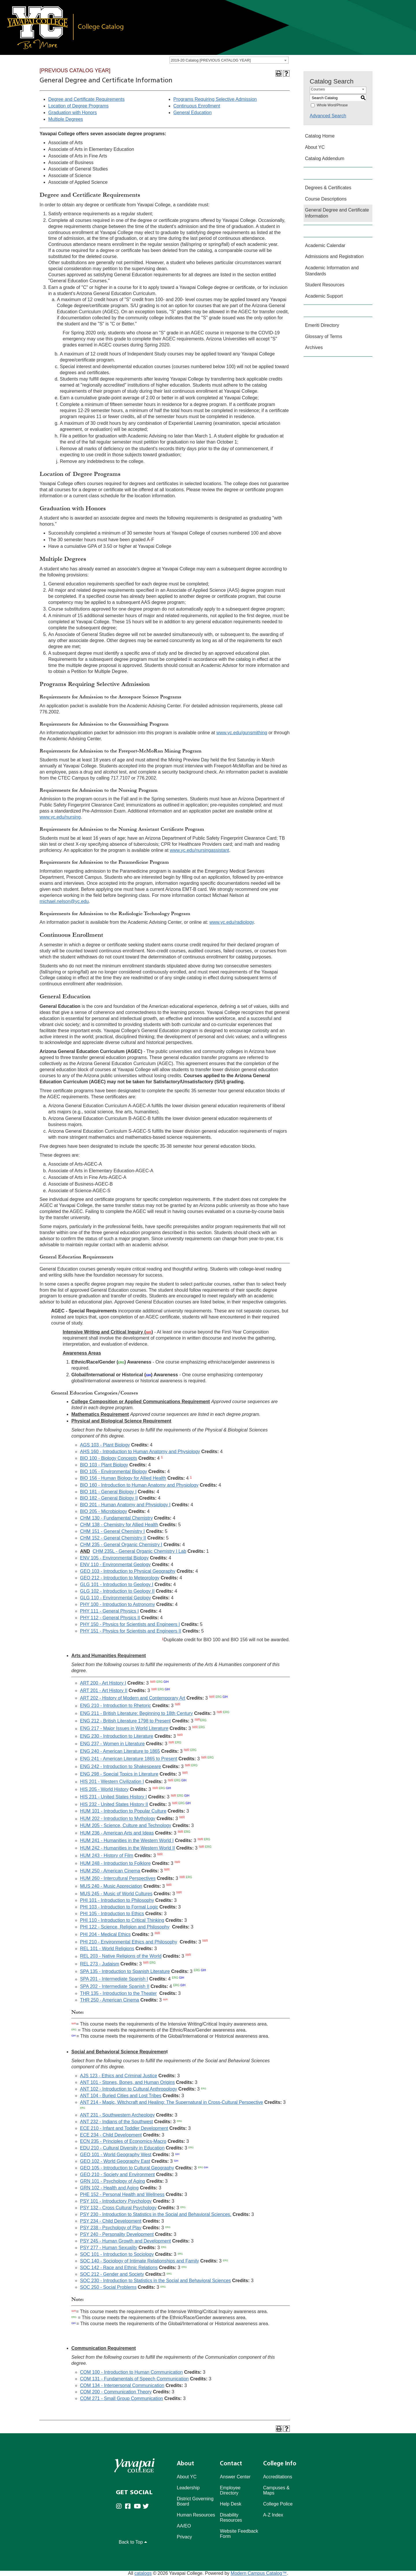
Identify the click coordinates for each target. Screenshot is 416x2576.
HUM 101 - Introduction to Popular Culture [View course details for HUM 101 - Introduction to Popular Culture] (123, 1811)
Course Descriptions (326, 198)
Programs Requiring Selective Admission (215, 99)
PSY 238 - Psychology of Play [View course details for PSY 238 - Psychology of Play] (110, 2227)
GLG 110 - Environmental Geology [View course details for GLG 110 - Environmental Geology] (115, 1597)
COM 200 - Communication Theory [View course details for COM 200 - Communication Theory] (116, 2391)
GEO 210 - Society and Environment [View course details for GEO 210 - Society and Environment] (117, 2174)
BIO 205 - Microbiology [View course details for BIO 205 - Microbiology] (103, 1511)
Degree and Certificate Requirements (86, 99)
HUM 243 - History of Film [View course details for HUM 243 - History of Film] (106, 1855)
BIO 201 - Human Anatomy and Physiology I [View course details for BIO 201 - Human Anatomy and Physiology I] (125, 1504)
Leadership (188, 2487)
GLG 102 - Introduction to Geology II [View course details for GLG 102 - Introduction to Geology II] (117, 1591)
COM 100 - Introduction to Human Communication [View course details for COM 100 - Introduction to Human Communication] (131, 2372)
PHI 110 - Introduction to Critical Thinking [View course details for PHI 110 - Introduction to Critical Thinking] (122, 1920)
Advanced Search (328, 115)
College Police (278, 2503)
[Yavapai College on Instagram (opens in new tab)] (120, 2506)
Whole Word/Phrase (332, 105)
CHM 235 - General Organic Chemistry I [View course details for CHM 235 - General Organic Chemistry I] (121, 1544)
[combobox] (229, 60)
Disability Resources (231, 2517)
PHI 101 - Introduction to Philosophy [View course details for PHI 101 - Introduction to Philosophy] (117, 1900)
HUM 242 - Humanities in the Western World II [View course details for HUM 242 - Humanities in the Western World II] (127, 1848)
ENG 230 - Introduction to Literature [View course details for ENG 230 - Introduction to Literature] (116, 1736)
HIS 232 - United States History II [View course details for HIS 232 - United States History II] (114, 1804)
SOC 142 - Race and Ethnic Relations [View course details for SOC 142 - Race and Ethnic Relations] (119, 2267)
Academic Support (324, 296)
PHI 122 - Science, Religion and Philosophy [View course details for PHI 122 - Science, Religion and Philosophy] (125, 1926)
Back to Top (133, 2542)
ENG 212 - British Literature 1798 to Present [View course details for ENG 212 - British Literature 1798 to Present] (125, 1720)
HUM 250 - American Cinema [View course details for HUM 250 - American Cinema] (110, 1870)
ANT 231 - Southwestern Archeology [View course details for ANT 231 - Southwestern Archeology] (117, 2115)
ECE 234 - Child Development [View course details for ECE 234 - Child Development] (111, 2134)
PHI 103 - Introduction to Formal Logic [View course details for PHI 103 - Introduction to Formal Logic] (119, 1906)
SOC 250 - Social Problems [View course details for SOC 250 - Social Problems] (108, 2287)
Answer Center (235, 2476)
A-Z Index (273, 2514)
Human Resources (196, 2514)
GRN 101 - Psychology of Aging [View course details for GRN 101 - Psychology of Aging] (112, 2181)
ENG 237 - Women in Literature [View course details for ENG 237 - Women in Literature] (112, 1743)
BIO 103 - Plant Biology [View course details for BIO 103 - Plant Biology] (104, 1464)
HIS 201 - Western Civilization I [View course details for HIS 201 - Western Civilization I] (112, 1781)
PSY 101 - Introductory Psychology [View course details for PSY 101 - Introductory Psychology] (116, 2201)
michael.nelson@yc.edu (64, 901)
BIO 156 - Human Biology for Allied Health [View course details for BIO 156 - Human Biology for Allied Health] (123, 1478)
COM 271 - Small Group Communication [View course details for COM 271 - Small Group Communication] (121, 2398)
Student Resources (324, 284)
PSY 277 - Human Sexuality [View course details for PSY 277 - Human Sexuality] (108, 2247)
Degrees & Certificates (328, 187)
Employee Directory (230, 2490)
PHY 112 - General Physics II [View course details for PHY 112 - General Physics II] (110, 1617)
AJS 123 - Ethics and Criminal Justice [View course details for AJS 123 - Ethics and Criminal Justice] (118, 2075)
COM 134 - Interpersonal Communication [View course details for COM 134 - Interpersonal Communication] (122, 2385)
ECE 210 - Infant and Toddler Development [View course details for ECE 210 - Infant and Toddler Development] (124, 2128)
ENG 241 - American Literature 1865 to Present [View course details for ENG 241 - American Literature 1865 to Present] (128, 1759)
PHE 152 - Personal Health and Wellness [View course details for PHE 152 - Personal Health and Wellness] (122, 2194)
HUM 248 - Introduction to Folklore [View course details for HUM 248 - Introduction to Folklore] (115, 1863)
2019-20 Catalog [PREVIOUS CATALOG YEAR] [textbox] (211, 60)
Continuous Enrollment (196, 105)
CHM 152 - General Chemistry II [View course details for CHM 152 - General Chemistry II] (113, 1537)
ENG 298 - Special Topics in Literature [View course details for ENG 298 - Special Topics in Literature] (119, 1774)
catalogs (143, 2573)
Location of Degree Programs (78, 105)
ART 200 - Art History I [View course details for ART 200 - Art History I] (103, 1683)
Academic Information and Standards (332, 270)
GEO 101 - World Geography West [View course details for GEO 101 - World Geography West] (115, 2154)
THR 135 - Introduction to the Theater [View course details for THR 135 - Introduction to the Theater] (118, 1993)
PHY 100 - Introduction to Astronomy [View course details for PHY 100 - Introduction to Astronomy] (117, 1604)
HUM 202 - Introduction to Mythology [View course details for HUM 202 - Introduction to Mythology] (117, 1818)
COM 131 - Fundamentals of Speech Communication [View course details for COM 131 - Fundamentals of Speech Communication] (134, 2378)
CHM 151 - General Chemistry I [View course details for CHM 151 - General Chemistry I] (112, 1531)
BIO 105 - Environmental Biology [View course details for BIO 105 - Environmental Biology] (113, 1471)
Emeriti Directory (322, 325)
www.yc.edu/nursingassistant (199, 850)
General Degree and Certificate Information (337, 212)
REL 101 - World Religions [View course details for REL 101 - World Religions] (107, 1948)
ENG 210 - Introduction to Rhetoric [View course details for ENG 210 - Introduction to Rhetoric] (115, 1705)
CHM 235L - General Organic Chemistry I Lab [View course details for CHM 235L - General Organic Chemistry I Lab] (139, 1551)
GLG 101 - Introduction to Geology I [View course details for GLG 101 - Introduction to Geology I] (116, 1584)
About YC (315, 147)
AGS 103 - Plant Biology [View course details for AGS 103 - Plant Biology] (105, 1444)
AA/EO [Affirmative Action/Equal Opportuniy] (184, 2525)
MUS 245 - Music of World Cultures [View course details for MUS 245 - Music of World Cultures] (116, 1893)
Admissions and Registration (334, 256)
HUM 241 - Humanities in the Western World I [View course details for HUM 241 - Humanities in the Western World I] (127, 1840)
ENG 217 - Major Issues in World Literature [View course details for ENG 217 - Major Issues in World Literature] (124, 1728)
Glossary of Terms (323, 336)
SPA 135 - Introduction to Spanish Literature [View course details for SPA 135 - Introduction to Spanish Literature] (125, 1971)
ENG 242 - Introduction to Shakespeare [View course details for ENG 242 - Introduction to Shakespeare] (120, 1766)
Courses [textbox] (318, 89)
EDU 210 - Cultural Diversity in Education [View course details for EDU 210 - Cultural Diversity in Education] (122, 2147)
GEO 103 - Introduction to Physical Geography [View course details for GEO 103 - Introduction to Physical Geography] (127, 1571)
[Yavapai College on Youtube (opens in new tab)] (138, 2506)
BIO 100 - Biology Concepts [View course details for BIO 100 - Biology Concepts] (108, 1458)
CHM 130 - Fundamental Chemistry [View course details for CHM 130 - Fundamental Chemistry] (116, 1518)
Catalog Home (320, 135)
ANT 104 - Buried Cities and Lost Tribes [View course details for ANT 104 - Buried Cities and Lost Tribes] (120, 2095)
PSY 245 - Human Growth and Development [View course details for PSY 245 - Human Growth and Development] (125, 2241)
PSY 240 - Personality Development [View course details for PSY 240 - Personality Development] (117, 2234)
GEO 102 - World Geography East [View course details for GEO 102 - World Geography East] (115, 2161)
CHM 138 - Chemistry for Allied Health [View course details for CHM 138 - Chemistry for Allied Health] (119, 1524)
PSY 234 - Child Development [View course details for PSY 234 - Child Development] (110, 2221)
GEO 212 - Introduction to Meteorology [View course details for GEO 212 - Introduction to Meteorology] (119, 1577)
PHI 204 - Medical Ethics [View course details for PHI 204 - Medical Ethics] (105, 1934)
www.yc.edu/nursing (60, 817)
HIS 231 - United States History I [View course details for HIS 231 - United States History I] (113, 1796)
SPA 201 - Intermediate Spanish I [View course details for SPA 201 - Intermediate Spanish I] (114, 1979)
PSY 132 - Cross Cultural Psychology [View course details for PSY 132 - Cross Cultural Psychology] (118, 2207)
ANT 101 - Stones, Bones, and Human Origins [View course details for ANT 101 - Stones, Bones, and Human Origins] (127, 2082)
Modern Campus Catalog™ (259, 2573)
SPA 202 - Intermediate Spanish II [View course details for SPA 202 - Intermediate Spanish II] (114, 1986)
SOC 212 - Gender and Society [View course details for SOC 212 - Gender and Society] (112, 2274)
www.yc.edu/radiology (231, 922)
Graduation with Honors (72, 112)
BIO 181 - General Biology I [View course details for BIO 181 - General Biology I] (108, 1491)
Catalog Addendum (324, 158)
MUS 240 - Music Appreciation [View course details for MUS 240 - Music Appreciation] (111, 1886)
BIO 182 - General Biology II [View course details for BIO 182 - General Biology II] (109, 1498)
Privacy (184, 2536)
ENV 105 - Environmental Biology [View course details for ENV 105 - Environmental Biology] (114, 1557)
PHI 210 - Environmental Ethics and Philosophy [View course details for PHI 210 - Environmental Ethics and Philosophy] (128, 1941)
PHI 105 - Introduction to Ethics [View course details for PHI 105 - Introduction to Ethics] (112, 1913)
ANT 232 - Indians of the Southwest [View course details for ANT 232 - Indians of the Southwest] (116, 2121)
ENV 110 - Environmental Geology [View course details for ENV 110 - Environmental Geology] (115, 1564)
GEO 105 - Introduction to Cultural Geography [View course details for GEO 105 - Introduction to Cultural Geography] (127, 2167)
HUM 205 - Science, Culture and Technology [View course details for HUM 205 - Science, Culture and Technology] (125, 1825)
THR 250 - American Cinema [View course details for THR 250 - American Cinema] (109, 2000)
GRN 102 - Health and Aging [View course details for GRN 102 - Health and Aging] (109, 2187)
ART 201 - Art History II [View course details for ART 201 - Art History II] (103, 1690)
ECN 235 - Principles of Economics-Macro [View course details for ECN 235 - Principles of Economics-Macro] (123, 2141)
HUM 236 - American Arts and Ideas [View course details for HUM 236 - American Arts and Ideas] (117, 1833)
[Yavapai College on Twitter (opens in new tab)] (147, 2506)
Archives (314, 347)
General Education (192, 112)
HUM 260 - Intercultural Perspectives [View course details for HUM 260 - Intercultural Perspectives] (117, 1878)
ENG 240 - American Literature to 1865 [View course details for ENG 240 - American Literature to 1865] (120, 1751)
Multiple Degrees (65, 119)
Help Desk (230, 2503)
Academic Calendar (325, 245)
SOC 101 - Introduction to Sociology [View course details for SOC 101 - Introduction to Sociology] (117, 2254)
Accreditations (277, 2476)
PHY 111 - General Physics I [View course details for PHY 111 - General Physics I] (109, 1611)
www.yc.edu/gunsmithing (241, 732)
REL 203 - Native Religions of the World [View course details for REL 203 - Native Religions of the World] (120, 1956)
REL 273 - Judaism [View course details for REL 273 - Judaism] (99, 1963)
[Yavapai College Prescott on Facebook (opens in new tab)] (129, 2506)
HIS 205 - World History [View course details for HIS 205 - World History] (104, 1789)
